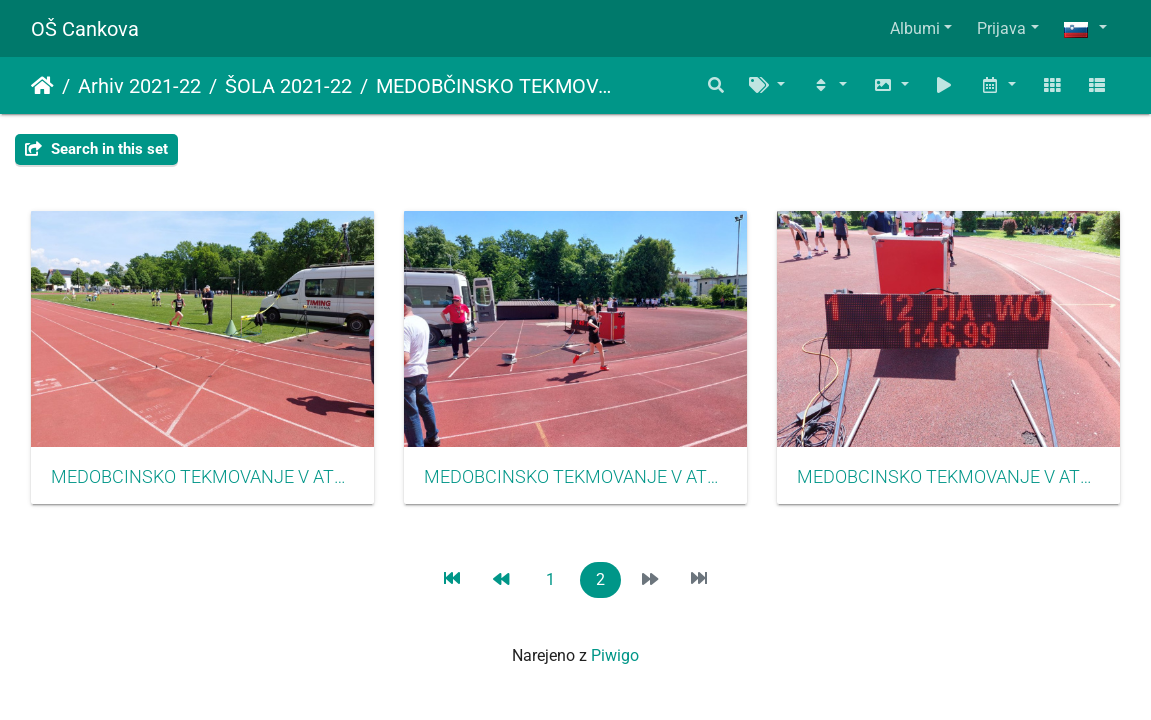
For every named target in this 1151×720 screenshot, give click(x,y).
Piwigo (615, 655)
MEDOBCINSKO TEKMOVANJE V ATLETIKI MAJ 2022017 (575, 477)
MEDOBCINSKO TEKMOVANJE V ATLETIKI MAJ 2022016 (202, 477)
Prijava (1001, 28)
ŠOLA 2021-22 (288, 86)
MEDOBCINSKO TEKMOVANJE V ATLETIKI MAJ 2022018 (948, 477)
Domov (42, 86)
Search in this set (96, 149)
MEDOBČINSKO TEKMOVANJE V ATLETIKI (499, 86)
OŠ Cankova (85, 29)
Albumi (915, 28)
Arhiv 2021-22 (139, 86)
